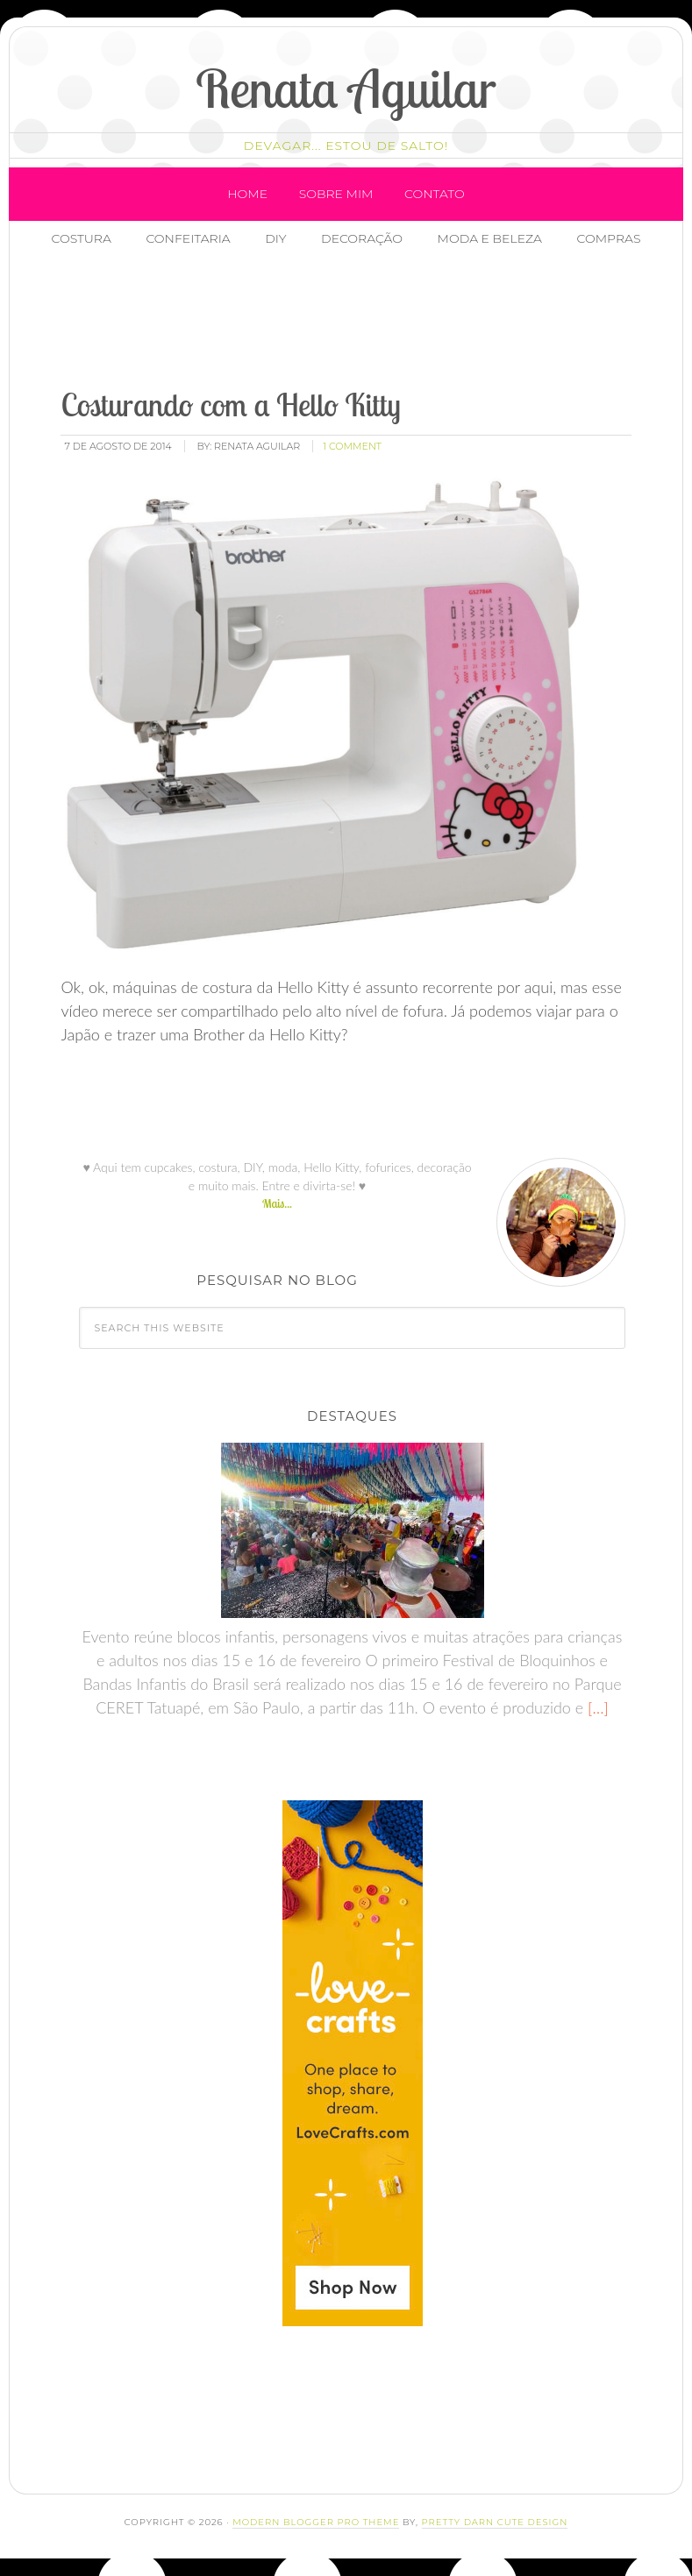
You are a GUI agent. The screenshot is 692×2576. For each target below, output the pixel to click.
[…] (596, 1707)
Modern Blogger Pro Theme (315, 2522)
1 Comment (352, 446)
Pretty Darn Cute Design (495, 2522)
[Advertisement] (368, 319)
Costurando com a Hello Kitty (231, 404)
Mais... (277, 1203)
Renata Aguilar (346, 88)
